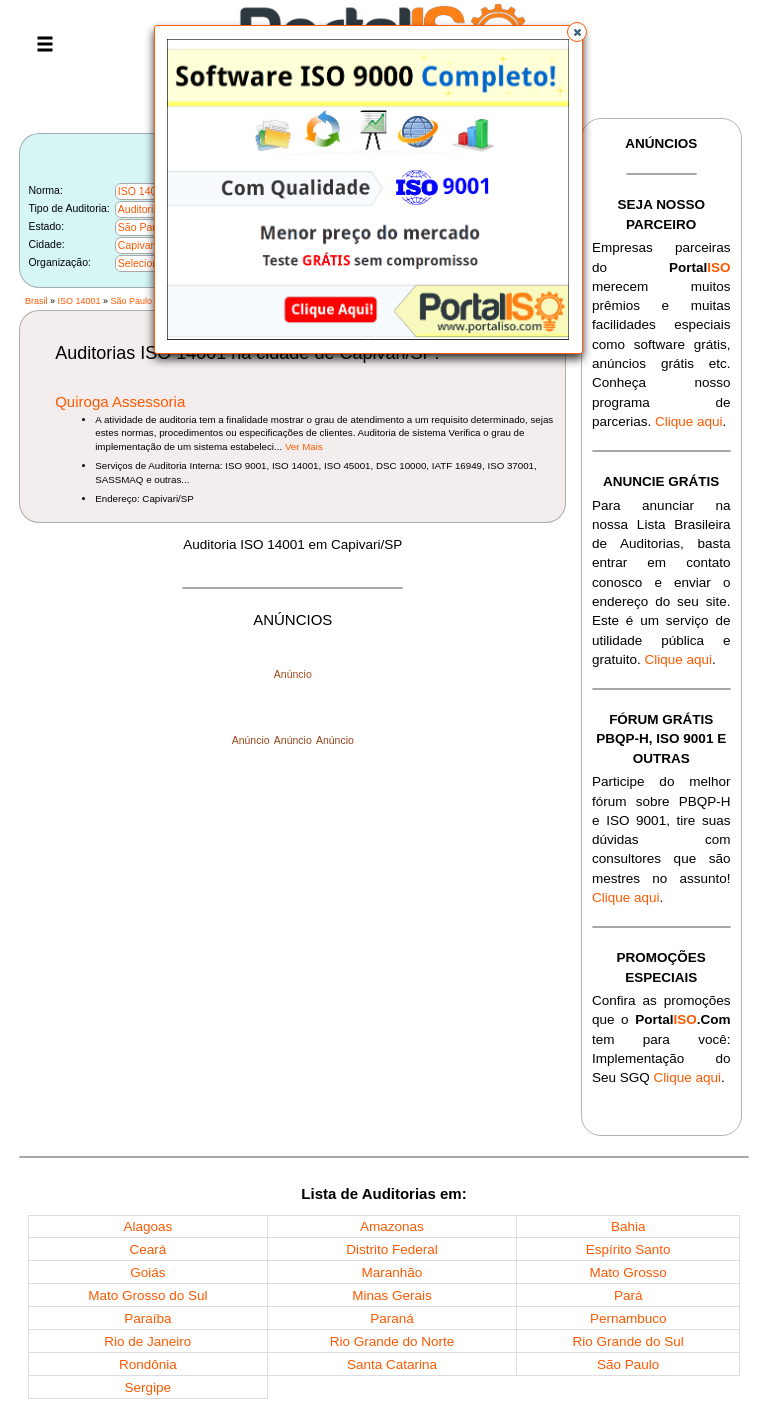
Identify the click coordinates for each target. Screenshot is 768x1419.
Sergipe (148, 1387)
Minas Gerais (392, 1295)
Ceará (147, 1249)
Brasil (36, 301)
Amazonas (392, 1226)
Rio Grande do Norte (392, 1341)
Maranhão (392, 1272)
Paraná (392, 1318)
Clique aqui (689, 421)
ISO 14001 (78, 301)
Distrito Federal (392, 1249)
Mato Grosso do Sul (147, 1295)
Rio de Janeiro (147, 1341)
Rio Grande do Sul (628, 1341)
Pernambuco (628, 1318)
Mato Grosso (628, 1272)
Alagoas (147, 1226)
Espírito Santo (628, 1249)
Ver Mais (304, 446)
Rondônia (148, 1364)
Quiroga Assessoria (120, 401)
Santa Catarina (392, 1364)
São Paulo (132, 301)
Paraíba (147, 1318)
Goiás (147, 1272)
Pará (628, 1295)
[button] (577, 32)
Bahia (628, 1226)
